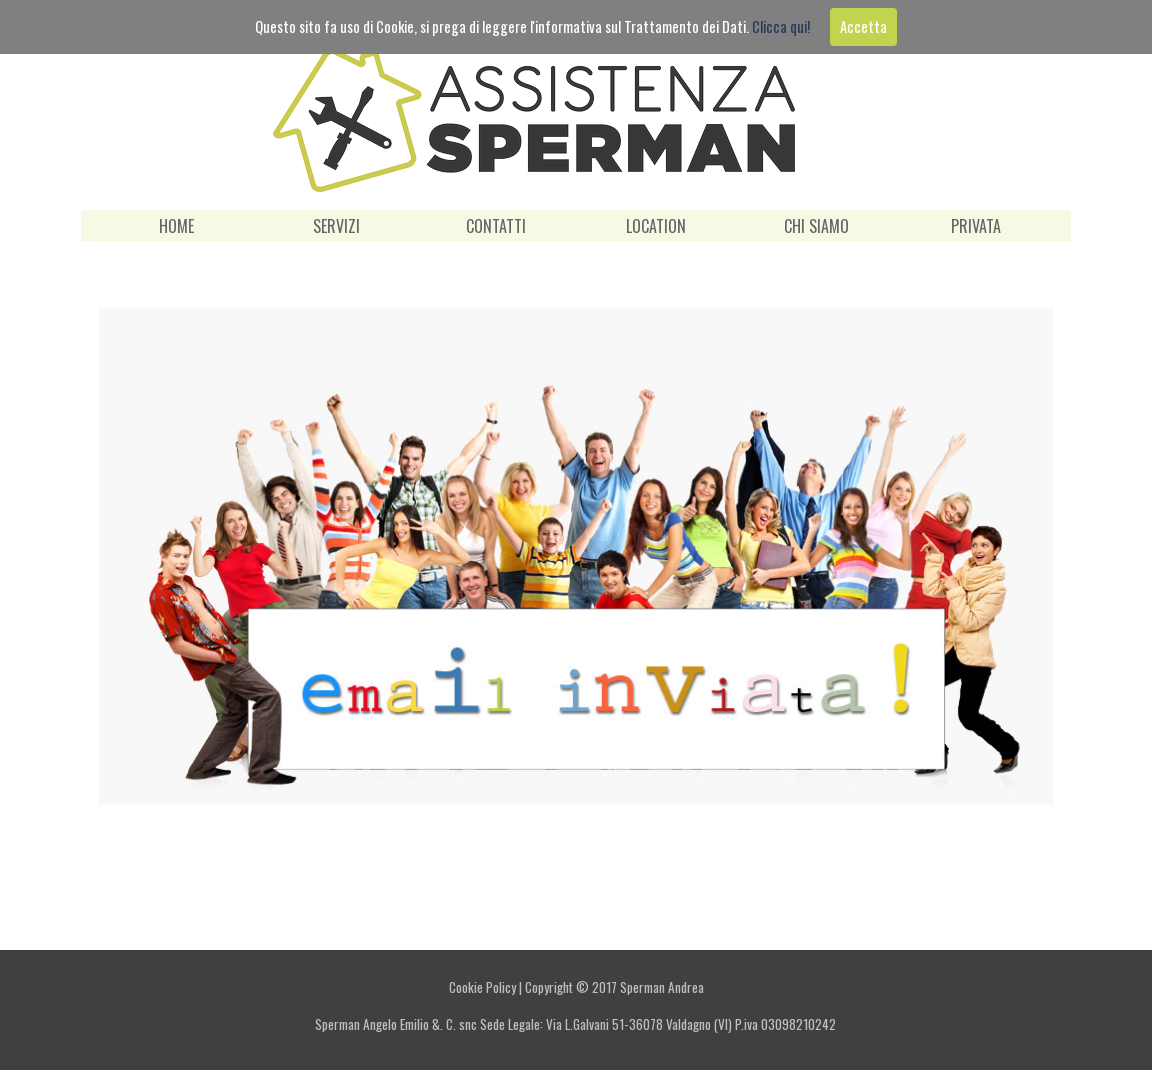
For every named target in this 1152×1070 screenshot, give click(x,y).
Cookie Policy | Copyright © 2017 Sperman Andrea (576, 987)
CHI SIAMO (816, 226)
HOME (176, 226)
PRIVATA (976, 226)
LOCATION (656, 226)
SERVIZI (336, 226)
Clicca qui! (781, 26)
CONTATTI (496, 226)
